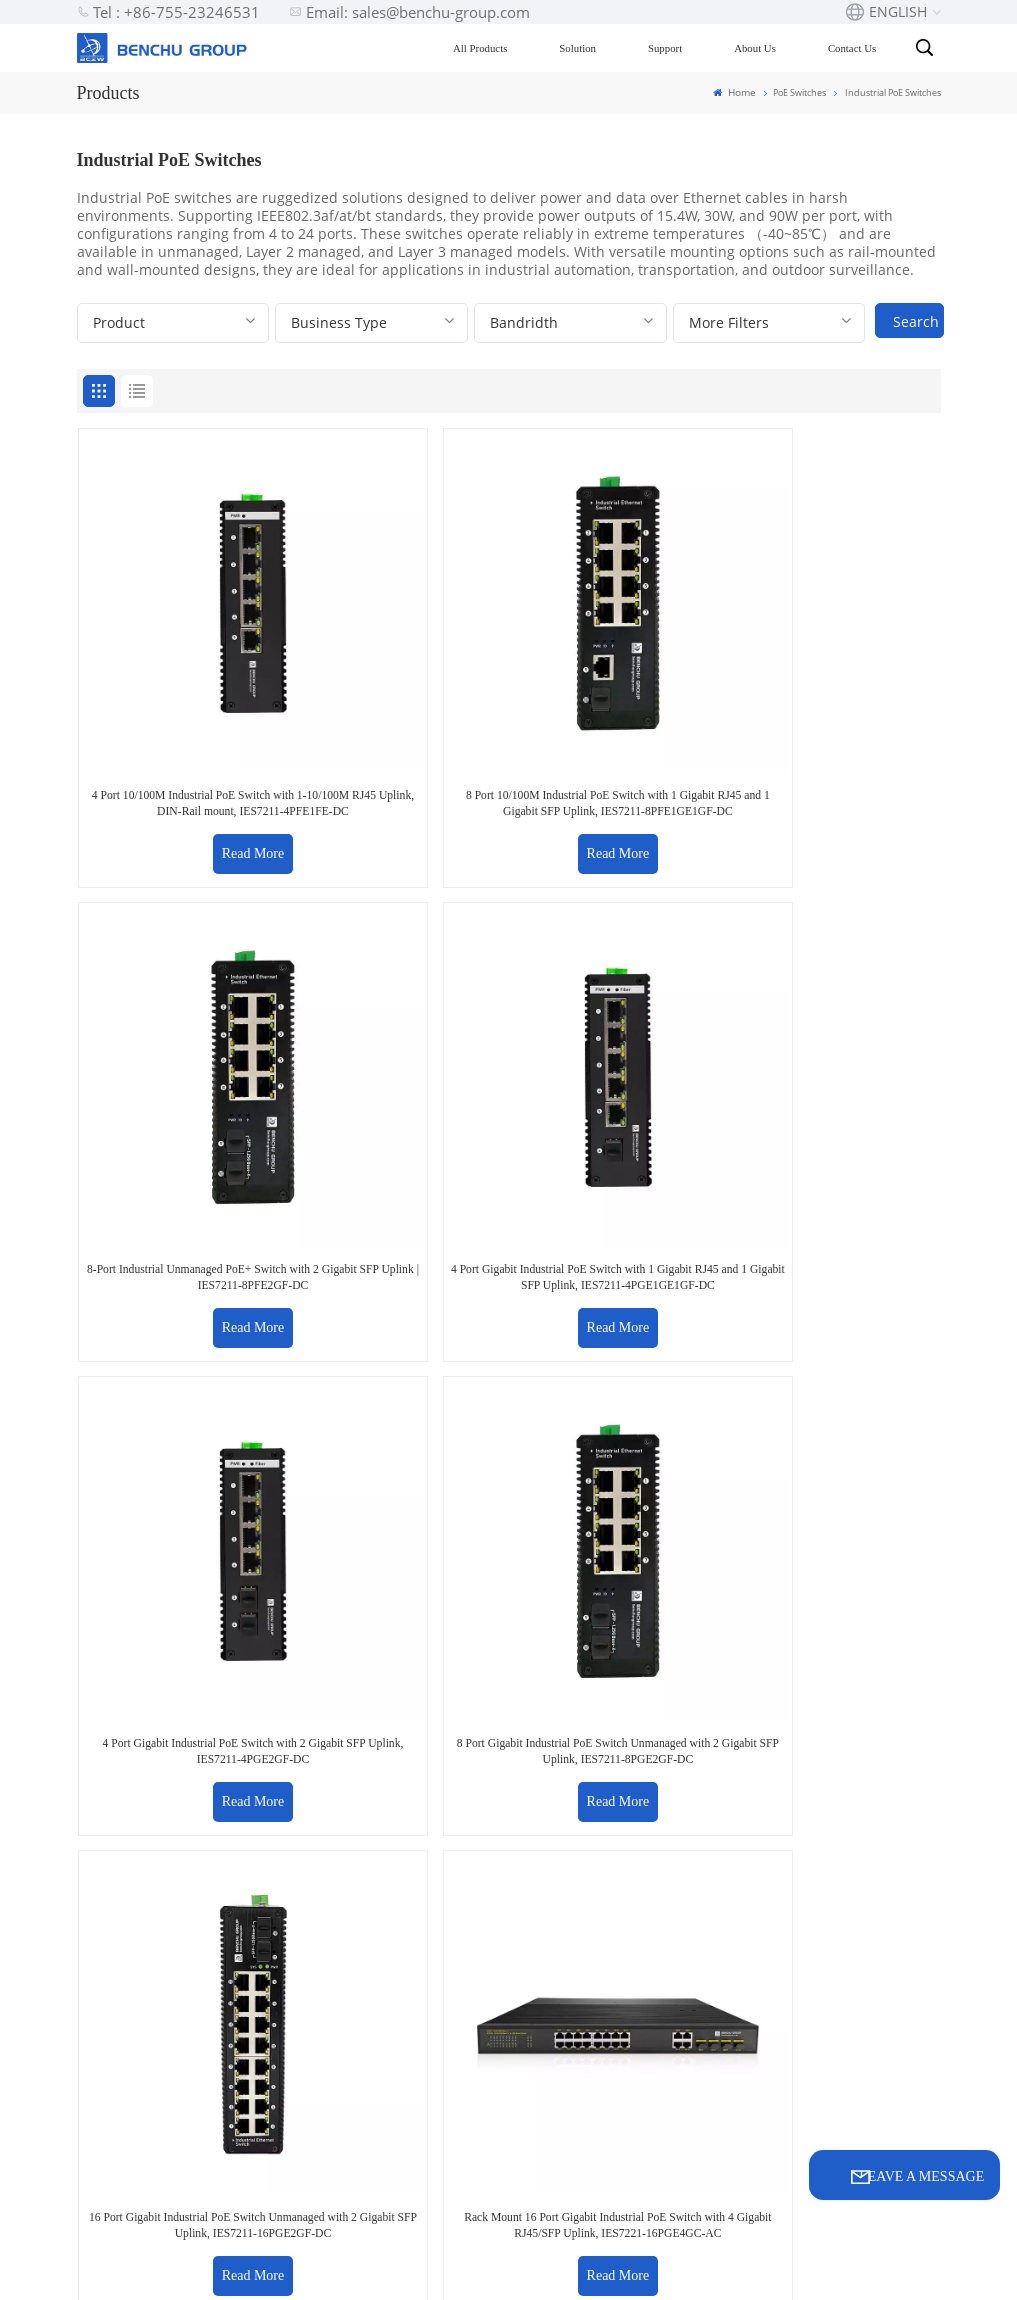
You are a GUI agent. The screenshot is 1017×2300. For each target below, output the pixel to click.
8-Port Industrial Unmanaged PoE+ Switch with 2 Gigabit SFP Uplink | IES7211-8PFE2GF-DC (617, 667)
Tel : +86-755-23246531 (169, 12)
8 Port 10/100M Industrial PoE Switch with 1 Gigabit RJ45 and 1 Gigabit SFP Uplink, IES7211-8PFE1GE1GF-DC (399, 667)
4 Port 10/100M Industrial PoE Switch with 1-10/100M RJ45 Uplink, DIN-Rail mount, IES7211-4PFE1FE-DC (180, 667)
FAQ (395, 1837)
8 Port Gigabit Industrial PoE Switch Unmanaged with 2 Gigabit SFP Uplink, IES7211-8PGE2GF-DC (399, 1006)
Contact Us (859, 48)
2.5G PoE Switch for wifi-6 (620, 1814)
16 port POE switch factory (616, 1876)
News (401, 2017)
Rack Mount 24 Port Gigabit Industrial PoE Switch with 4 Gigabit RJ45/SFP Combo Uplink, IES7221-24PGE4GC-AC (180, 1345)
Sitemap (501, 2265)
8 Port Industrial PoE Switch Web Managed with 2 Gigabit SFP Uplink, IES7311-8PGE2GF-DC (618, 1345)
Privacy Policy (626, 2265)
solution (410, 1909)
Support (672, 48)
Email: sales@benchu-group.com (409, 12)
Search (916, 321)
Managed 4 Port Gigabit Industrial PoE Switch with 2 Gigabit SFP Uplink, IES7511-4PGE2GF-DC (837, 1345)
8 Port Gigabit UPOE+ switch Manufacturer (624, 1974)
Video (401, 1981)
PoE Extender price (616, 1925)
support (410, 1945)
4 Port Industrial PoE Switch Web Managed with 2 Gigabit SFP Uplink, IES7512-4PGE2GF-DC (399, 1345)
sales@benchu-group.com (163, 1634)
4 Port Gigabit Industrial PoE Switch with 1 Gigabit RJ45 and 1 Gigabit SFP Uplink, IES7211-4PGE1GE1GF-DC (837, 667)
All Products (487, 48)
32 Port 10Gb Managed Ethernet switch (615, 2049)
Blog (396, 1873)
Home (736, 91)
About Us (763, 48)
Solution (585, 48)
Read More (180, 723)
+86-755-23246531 (441, 1634)
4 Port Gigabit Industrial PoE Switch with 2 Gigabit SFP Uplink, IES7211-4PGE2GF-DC (179, 999)
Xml (555, 2265)
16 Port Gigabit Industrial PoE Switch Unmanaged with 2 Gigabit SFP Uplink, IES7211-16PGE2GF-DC (618, 1006)
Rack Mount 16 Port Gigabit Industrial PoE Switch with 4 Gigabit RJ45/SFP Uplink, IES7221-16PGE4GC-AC (837, 1006)
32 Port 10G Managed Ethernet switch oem (615, 2137)
